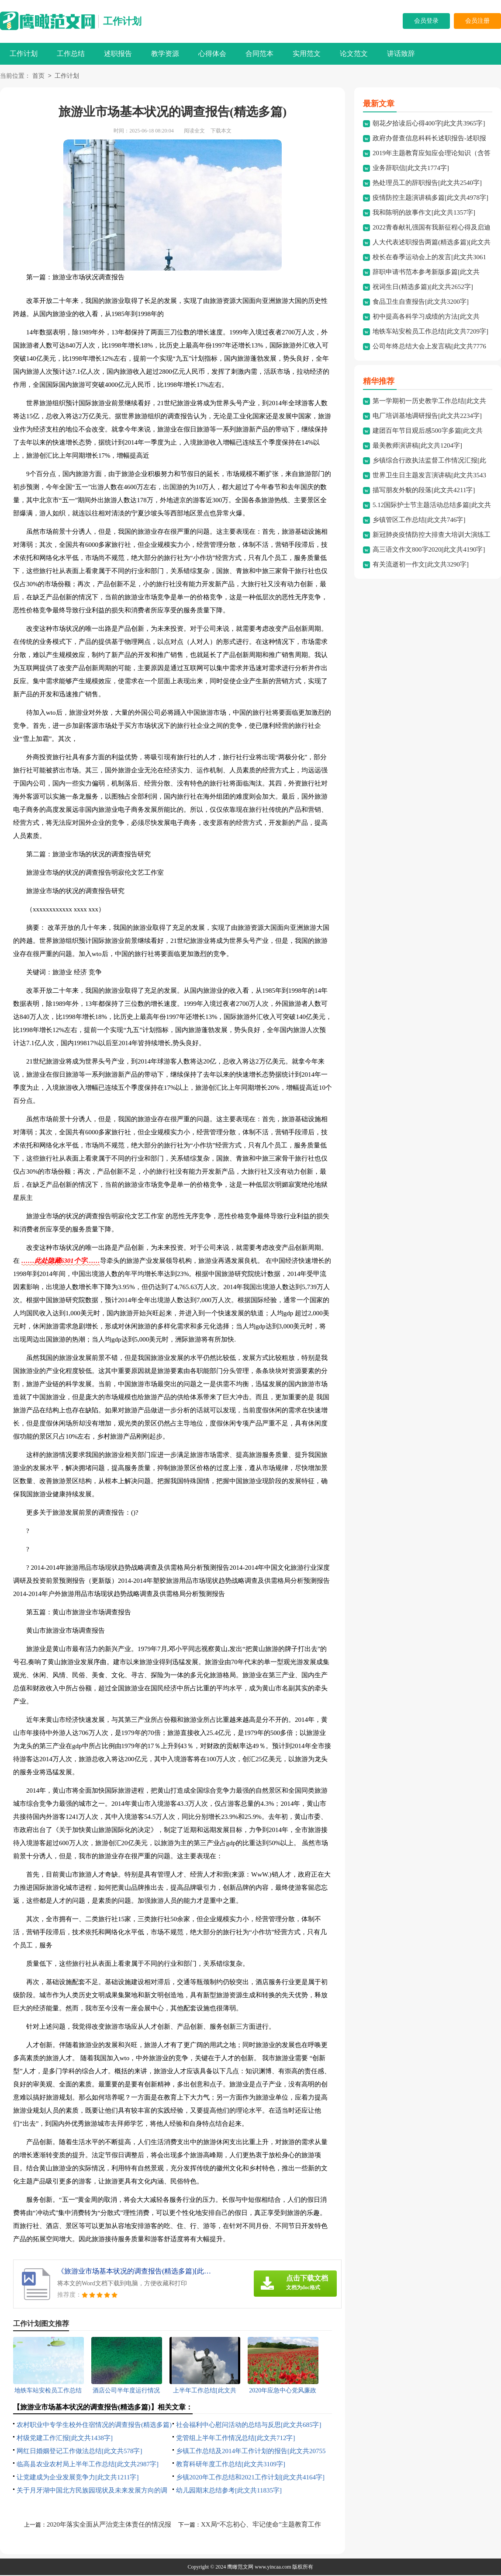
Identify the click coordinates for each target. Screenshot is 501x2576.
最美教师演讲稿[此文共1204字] (417, 446)
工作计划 (122, 21)
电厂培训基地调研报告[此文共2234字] (427, 416)
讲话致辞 (401, 53)
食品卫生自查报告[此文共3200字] (421, 302)
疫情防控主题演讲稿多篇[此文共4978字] (430, 198)
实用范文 (307, 53)
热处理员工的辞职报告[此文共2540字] (427, 183)
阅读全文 (194, 132)
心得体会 (212, 53)
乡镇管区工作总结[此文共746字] (419, 520)
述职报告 (118, 53)
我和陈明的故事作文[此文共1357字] (424, 213)
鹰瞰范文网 (240, 2568)
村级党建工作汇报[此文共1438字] (65, 2438)
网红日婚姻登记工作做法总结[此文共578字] (79, 2451)
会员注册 (477, 20)
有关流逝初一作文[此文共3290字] (421, 565)
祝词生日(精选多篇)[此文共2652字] (423, 287)
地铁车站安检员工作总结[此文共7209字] (430, 332)
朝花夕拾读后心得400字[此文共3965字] (429, 124)
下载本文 (221, 132)
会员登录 (426, 20)
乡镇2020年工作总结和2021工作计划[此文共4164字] (250, 2478)
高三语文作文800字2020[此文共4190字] (429, 550)
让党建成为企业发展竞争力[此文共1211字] (77, 2478)
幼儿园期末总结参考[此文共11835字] (229, 2491)
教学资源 (165, 53)
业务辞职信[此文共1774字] (411, 168)
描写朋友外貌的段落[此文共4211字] (424, 490)
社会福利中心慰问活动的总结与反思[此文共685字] (248, 2425)
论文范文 (354, 53)
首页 (38, 76)
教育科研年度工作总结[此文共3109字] (230, 2464)
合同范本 (259, 53)
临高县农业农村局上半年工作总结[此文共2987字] (88, 2464)
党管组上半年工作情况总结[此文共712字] (235, 2438)
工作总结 (71, 53)
